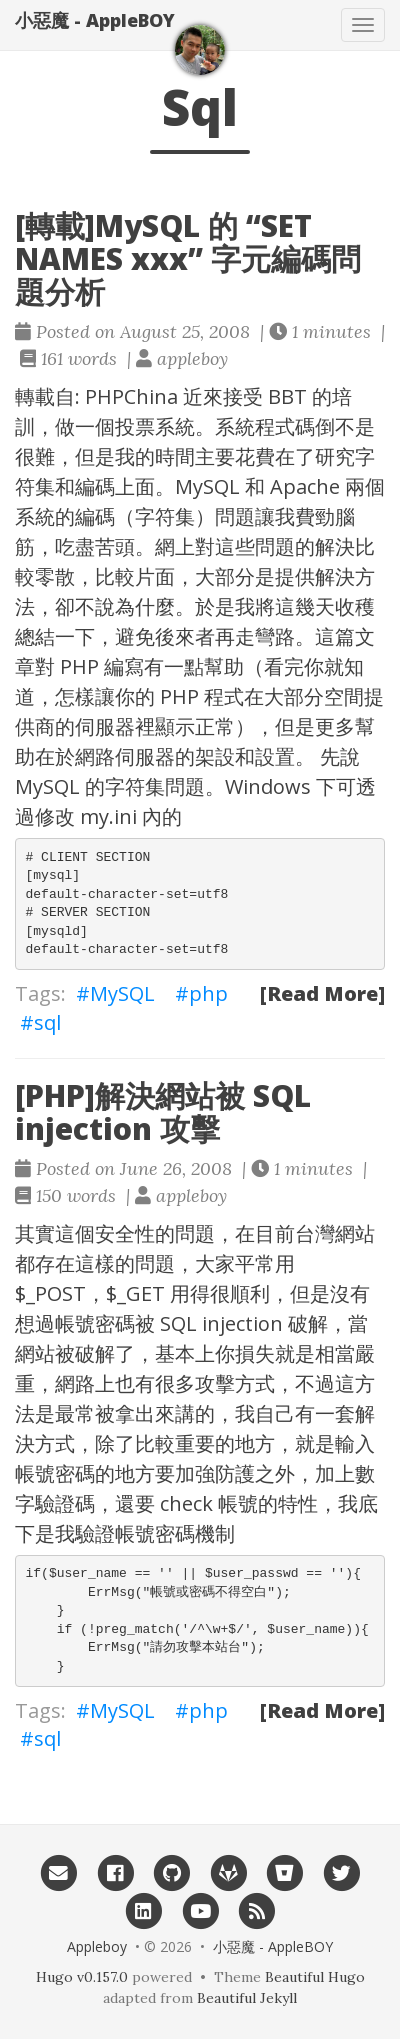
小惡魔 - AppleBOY (95, 20)
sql (47, 1022)
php (208, 993)
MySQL (122, 993)
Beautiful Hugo (315, 1977)
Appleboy (97, 1946)
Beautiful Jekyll (247, 1998)
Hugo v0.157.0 (82, 1977)
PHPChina (131, 396)
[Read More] (322, 993)
